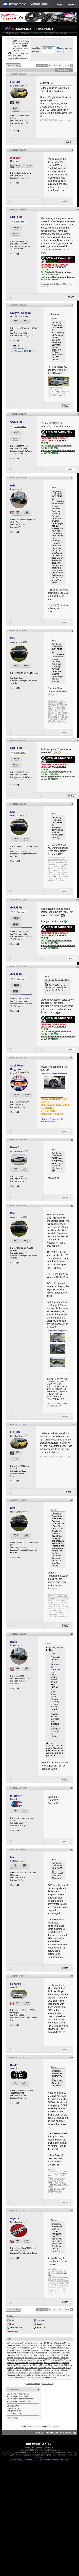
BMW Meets (27, 33)
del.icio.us (41, 2327)
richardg (15, 1984)
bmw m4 (50, 2370)
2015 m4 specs (31, 2357)
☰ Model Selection (39, 4)
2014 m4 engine (14, 2350)
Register (72, 4)
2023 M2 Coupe (17, 348)
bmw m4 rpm (19, 2377)
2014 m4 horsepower (30, 2350)
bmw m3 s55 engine (37, 2370)
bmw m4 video (51, 2377)
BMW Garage (12, 33)
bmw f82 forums (36, 2362)
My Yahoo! (14, 2331)
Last (66, 65)
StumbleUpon (16, 2327)
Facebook (41, 2320)
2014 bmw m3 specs (52, 2343)
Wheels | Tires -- (20, 53)
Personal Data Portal (59, 2459)
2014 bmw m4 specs (30, 2345)
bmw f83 (63, 2365)
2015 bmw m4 (54, 2352)
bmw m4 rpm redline (35, 2377)
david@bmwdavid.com (60, 272)
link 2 (49, 2275)
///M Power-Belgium (18, 1067)
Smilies (10, 2408)
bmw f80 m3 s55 (47, 2360)
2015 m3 (19, 2355)
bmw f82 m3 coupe (52, 2362)
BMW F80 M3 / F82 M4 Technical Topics (20, 45)
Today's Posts (51, 33)
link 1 (64, 2273)
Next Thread (47, 2383)
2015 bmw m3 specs (38, 2352)
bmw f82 (11, 2362)
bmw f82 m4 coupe (19, 2365)
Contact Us (39, 2432)
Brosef (14, 1147)
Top (74, 2432)
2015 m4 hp (19, 2357)
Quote (68, 142)
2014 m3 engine (54, 2345)
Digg (12, 2324)
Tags (9, 2339)
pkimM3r (16, 1795)
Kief (12, 638)
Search (63, 33)
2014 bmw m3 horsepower (31, 2343)
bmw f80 (56, 2357)
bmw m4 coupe (61, 2370)
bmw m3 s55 (22, 2370)
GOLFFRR (16, 217)
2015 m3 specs (45, 2355)
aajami (14, 2218)
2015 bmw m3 (23, 2352)
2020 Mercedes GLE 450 (21, 351)
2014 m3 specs (49, 2347)
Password (36, 51)
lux (12, 1857)
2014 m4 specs (58, 2350)
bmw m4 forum (33, 2372)
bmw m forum (31, 2367)
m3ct (13, 485)
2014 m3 (43, 2345)
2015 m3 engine (31, 2355)
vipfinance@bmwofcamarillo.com (58, 277)
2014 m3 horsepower (22, 2347)
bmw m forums (44, 2367)
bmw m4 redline (36, 2375)
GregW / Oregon (20, 313)
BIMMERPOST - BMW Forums (59, 2432)
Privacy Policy (16, 2459)
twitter (13, 2320)
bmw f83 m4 (19, 2367)
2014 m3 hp (37, 2347)
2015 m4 (56, 2355)
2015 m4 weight (45, 2357)
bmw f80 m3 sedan (63, 2360)
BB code (10, 2406)
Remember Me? (65, 48)
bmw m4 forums (48, 2372)
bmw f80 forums (20, 2360)
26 (19, 688)
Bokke (14, 2065)
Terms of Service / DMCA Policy (36, 2459)
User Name (36, 48)
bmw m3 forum (58, 2367)
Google (39, 2324)
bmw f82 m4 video (51, 2365)
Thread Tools (63, 70)
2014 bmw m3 (13, 2343)
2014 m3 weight (63, 2347)
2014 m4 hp (45, 2350)
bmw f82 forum (21, 2362)
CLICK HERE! (59, 267)
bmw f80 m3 (33, 2360)
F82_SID (15, 82)
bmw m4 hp (23, 2375)
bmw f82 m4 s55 (35, 2365)
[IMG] (9, 2410)
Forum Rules (12, 2418)
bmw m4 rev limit (51, 2375)
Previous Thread (33, 2383)
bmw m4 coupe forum (16, 2372)
